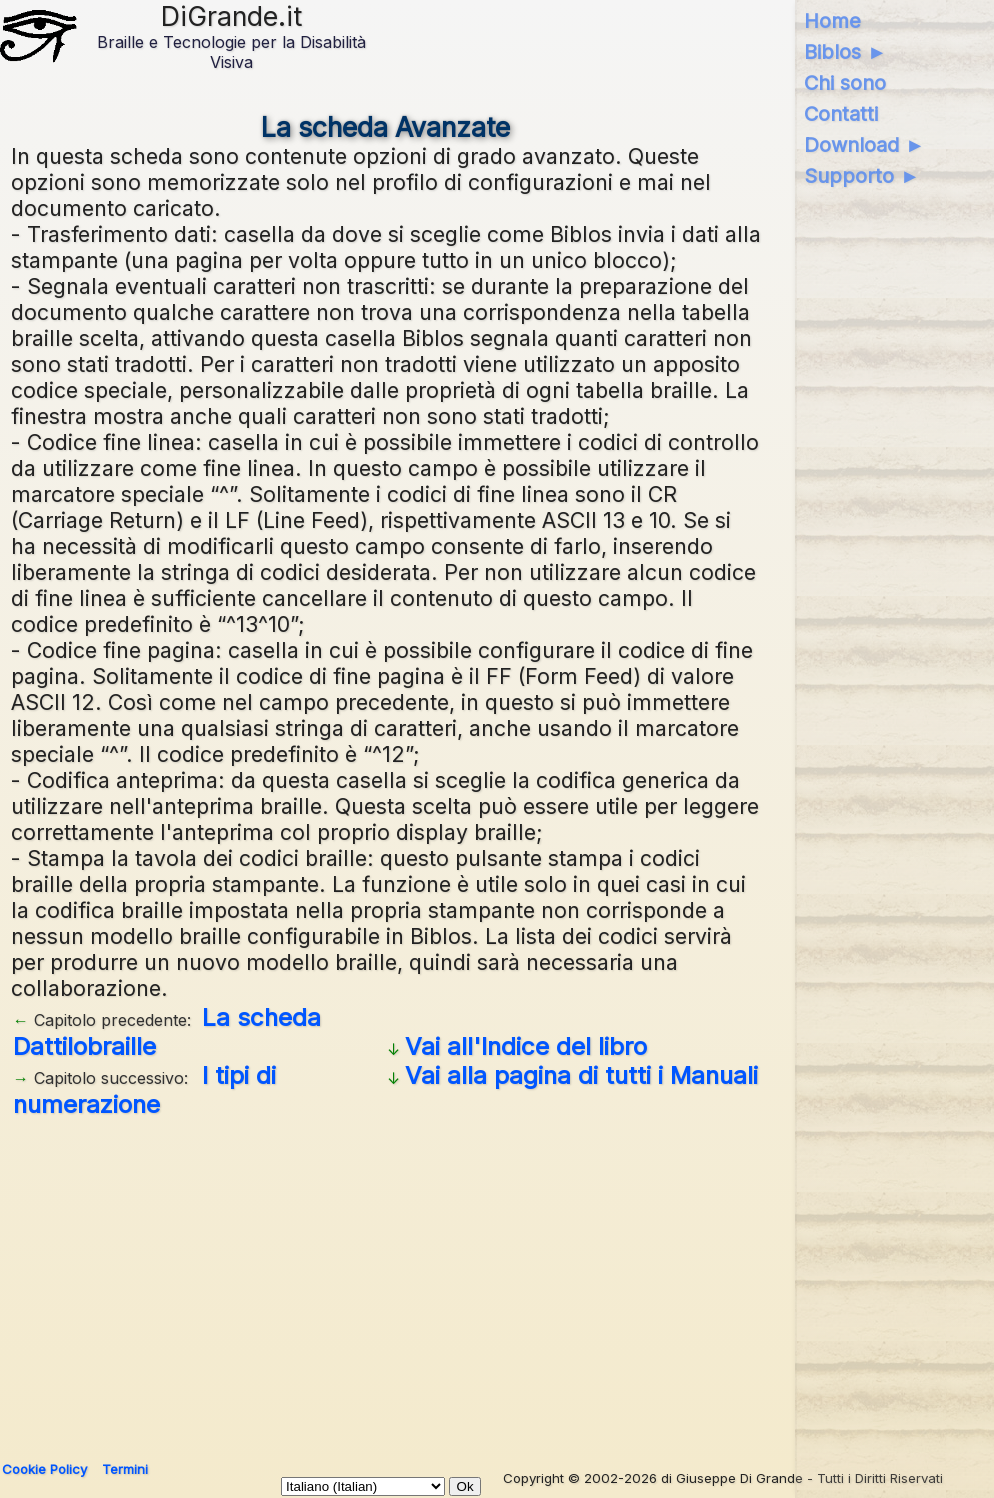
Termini (125, 1469)
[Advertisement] (386, 1282)
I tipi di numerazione (144, 1090)
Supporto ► (862, 176)
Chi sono (845, 83)
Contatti (841, 114)
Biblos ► (845, 52)
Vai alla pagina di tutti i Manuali (581, 1075)
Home (832, 21)
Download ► (864, 145)
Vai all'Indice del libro (526, 1046)
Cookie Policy (44, 1469)
